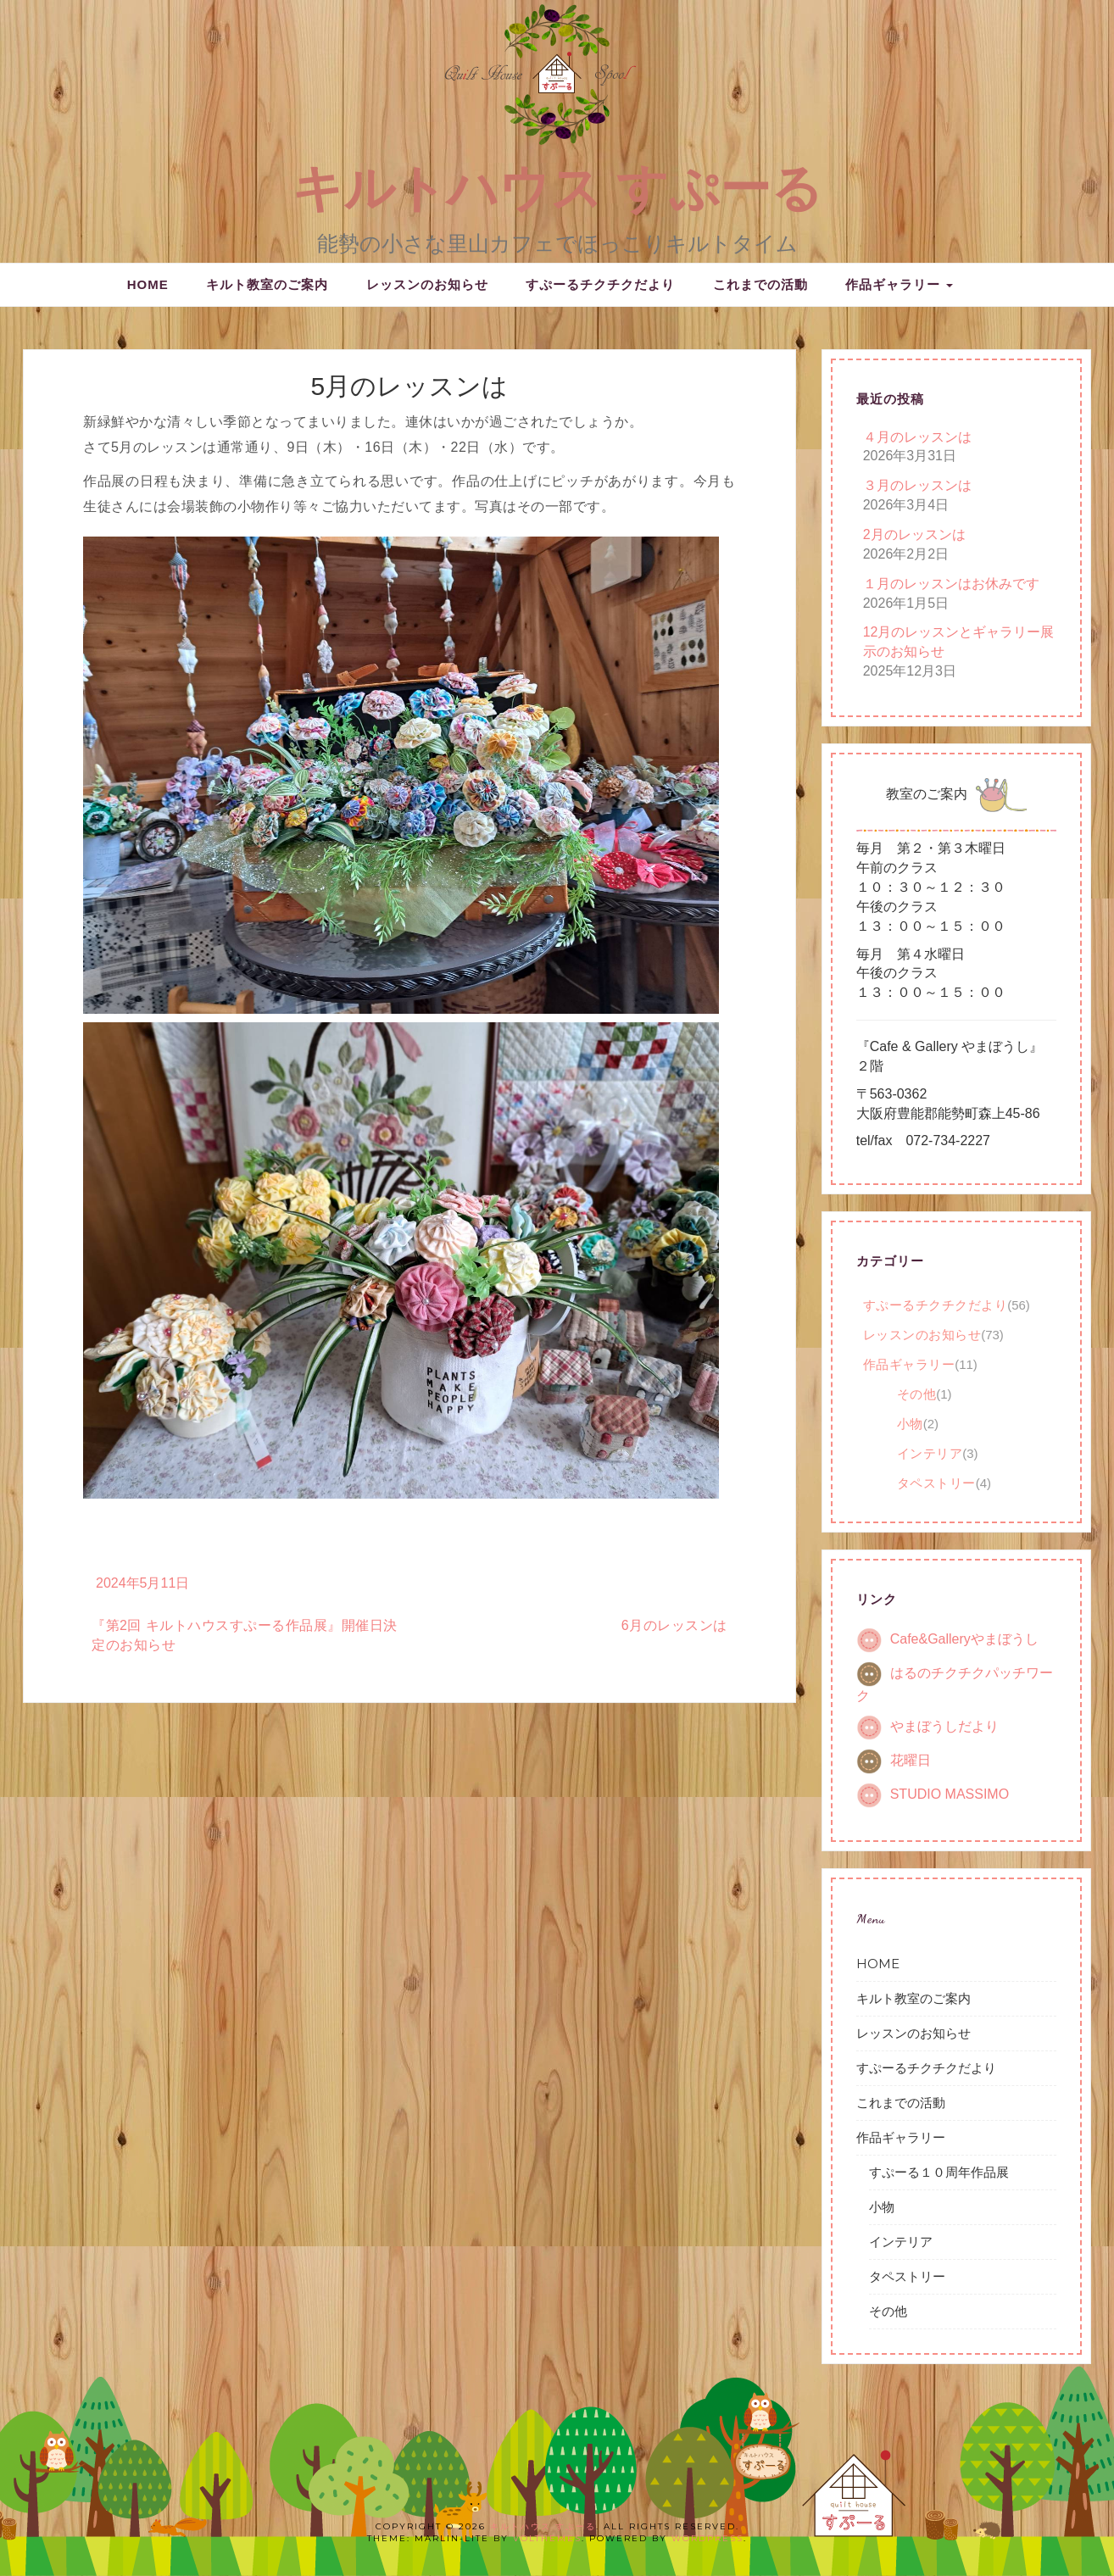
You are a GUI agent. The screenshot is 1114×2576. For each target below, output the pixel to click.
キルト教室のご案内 (267, 284)
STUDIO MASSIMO (949, 1794)
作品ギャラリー (899, 284)
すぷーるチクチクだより (600, 284)
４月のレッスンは (917, 437)
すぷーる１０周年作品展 (939, 2172)
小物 (910, 1423)
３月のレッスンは (917, 485)
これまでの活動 (760, 284)
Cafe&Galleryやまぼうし (964, 1640)
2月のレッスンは (914, 534)
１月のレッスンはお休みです (951, 583)
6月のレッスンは (674, 1625)
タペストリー (936, 1483)
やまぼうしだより (944, 1726)
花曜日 (910, 1760)
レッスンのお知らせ (427, 284)
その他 (917, 1394)
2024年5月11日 (142, 1583)
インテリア (930, 1453)
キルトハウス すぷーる (557, 188)
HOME (148, 284)
